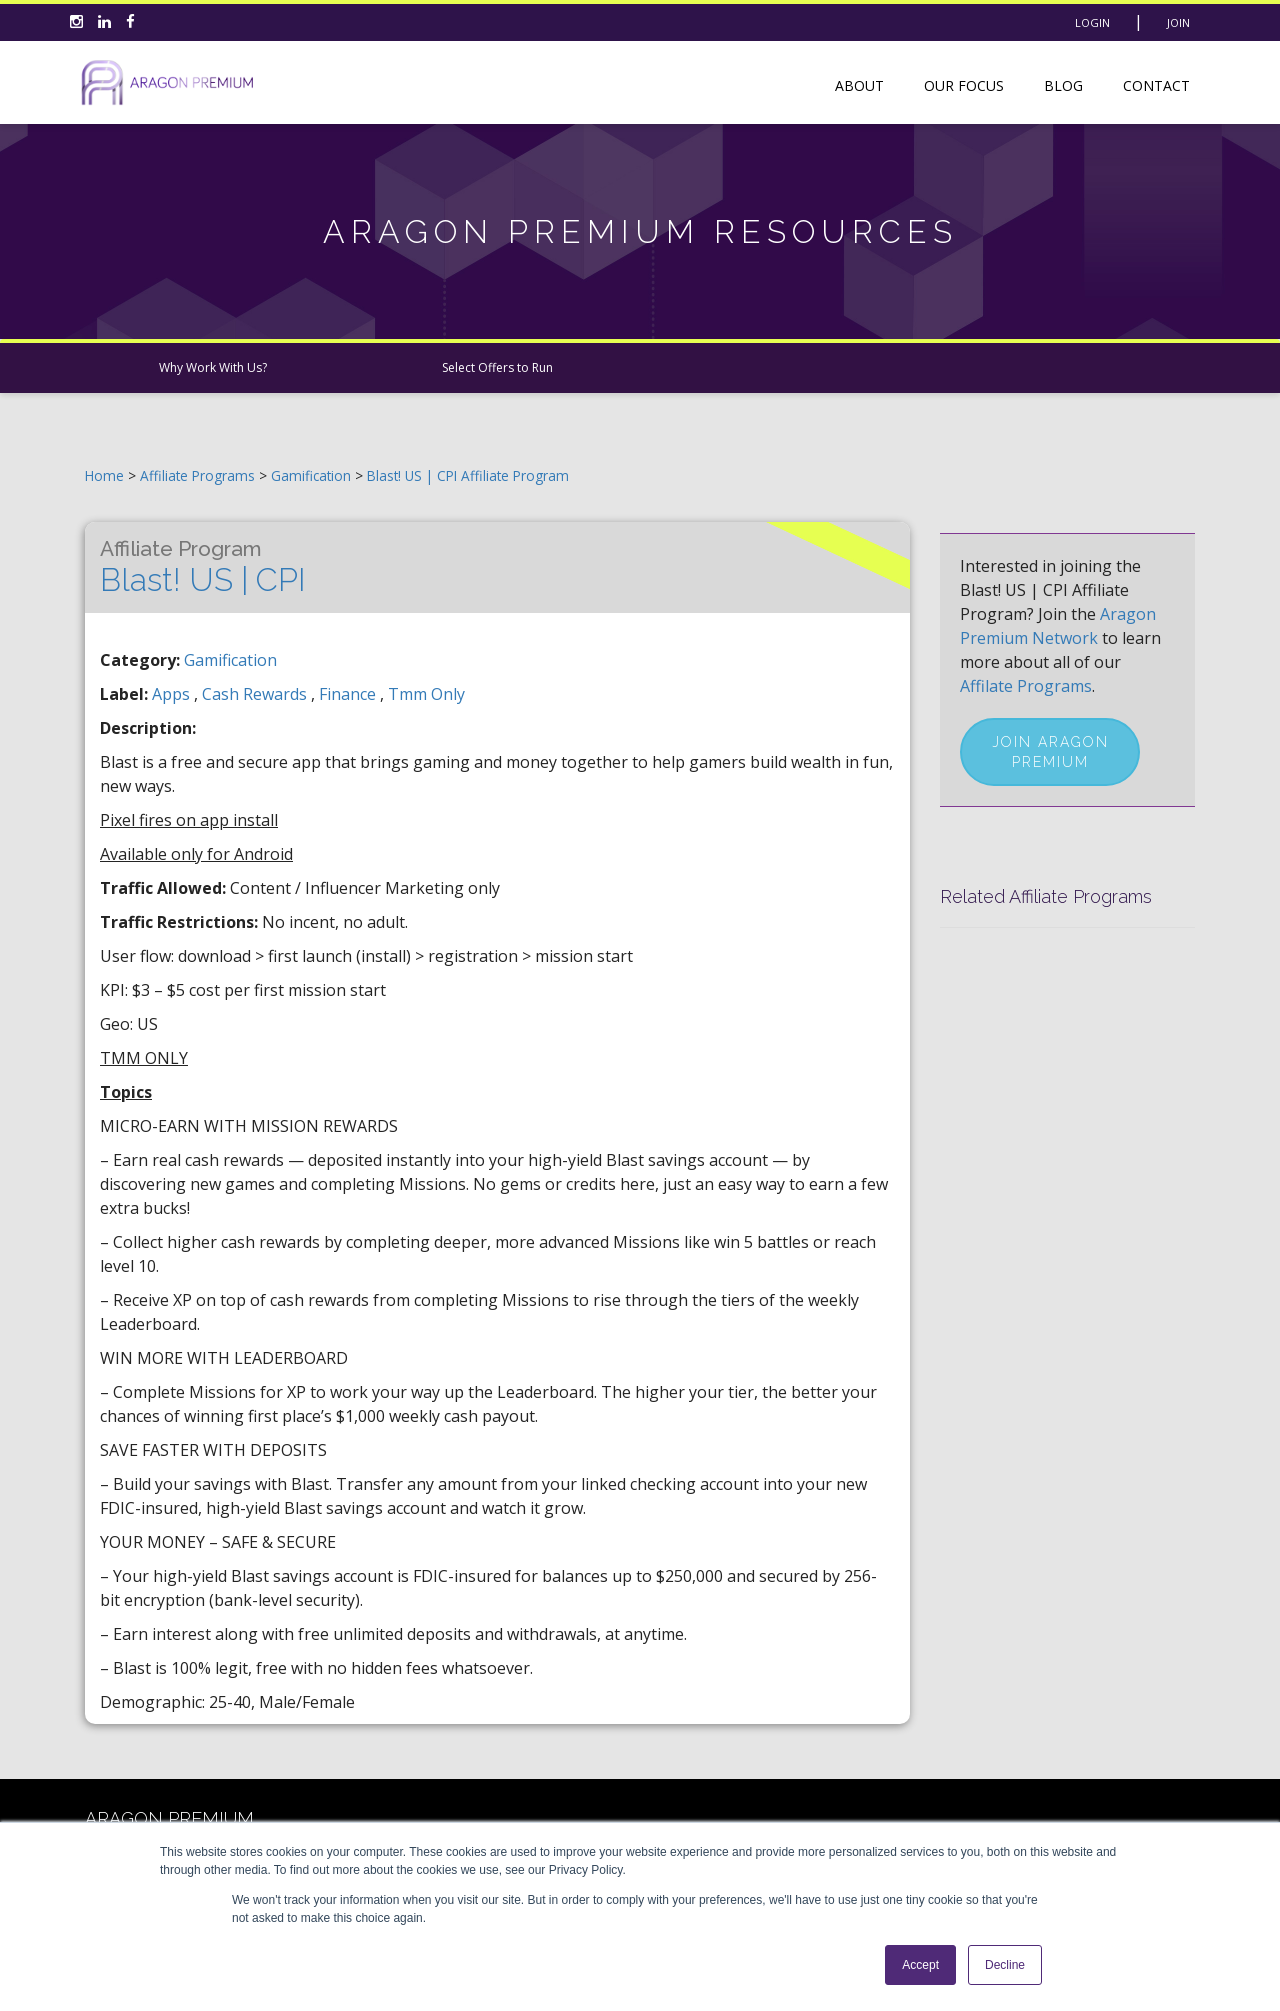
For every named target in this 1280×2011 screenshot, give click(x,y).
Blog (1063, 85)
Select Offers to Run (497, 367)
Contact (1156, 85)
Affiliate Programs (197, 475)
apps (173, 694)
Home (104, 475)
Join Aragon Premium (1050, 752)
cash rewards (256, 694)
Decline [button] (1005, 1965)
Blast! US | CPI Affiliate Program (468, 475)
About (859, 85)
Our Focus (964, 85)
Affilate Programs (1026, 686)
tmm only (426, 694)
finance (349, 694)
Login (1092, 22)
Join (1178, 22)
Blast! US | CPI (203, 567)
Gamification (313, 475)
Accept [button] (920, 1965)
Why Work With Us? (213, 367)
